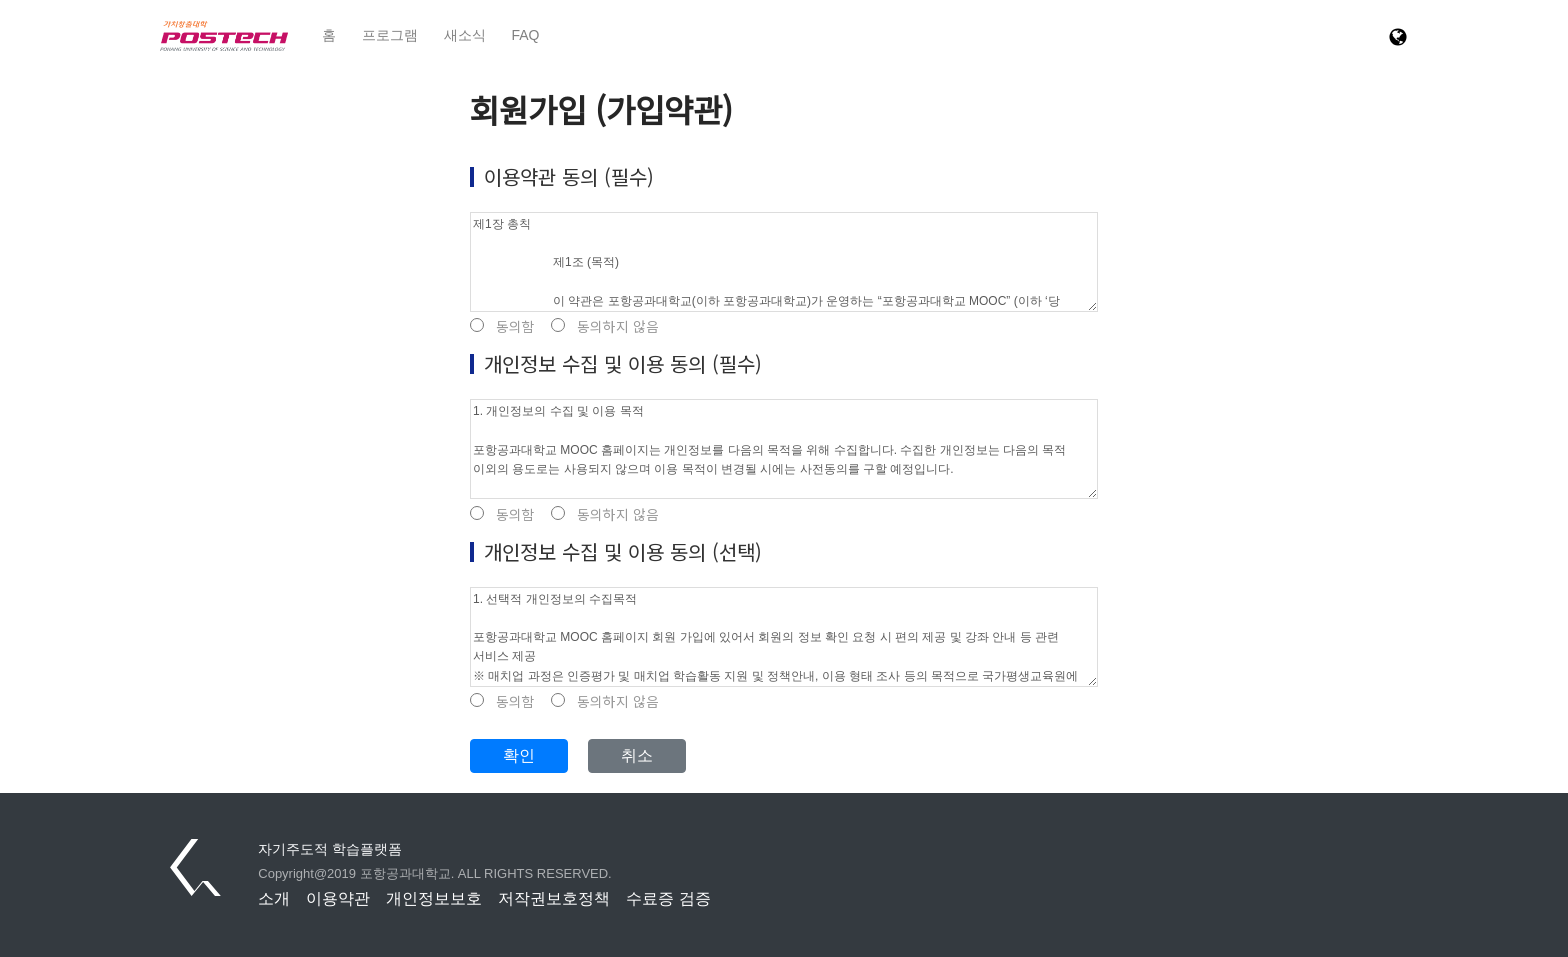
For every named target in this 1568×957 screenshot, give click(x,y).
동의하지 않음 (605, 326)
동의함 (502, 326)
